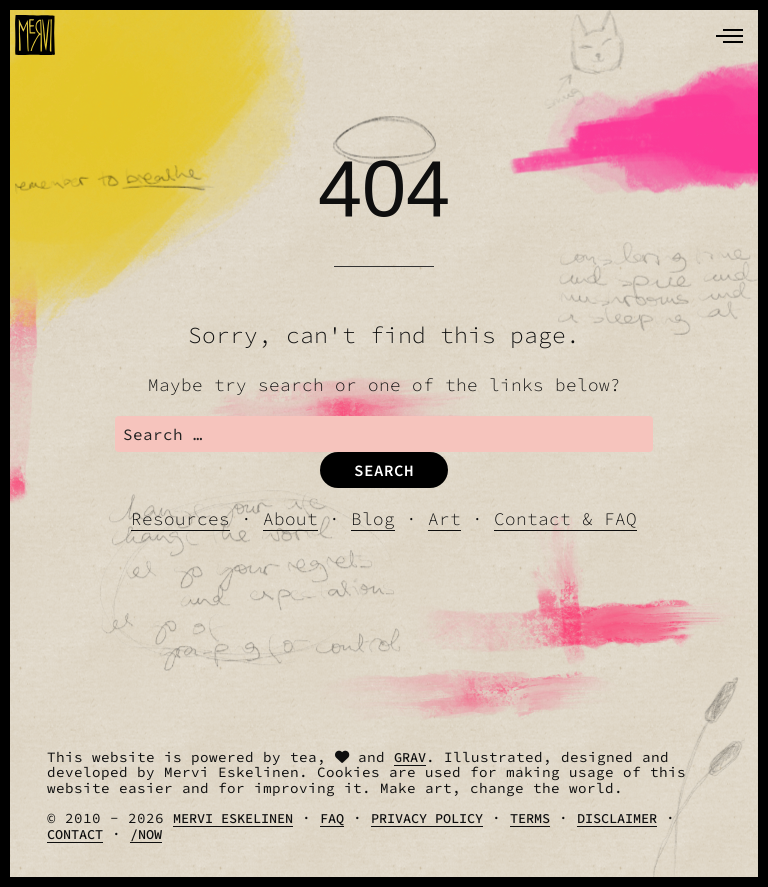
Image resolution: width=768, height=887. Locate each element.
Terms (530, 818)
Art (444, 519)
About (290, 519)
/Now (146, 834)
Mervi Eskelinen (233, 818)
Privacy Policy (427, 818)
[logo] (35, 35)
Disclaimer (617, 818)
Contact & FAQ (565, 519)
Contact (75, 834)
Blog (373, 519)
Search (384, 470)
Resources (180, 519)
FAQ (332, 818)
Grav (410, 757)
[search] (384, 434)
